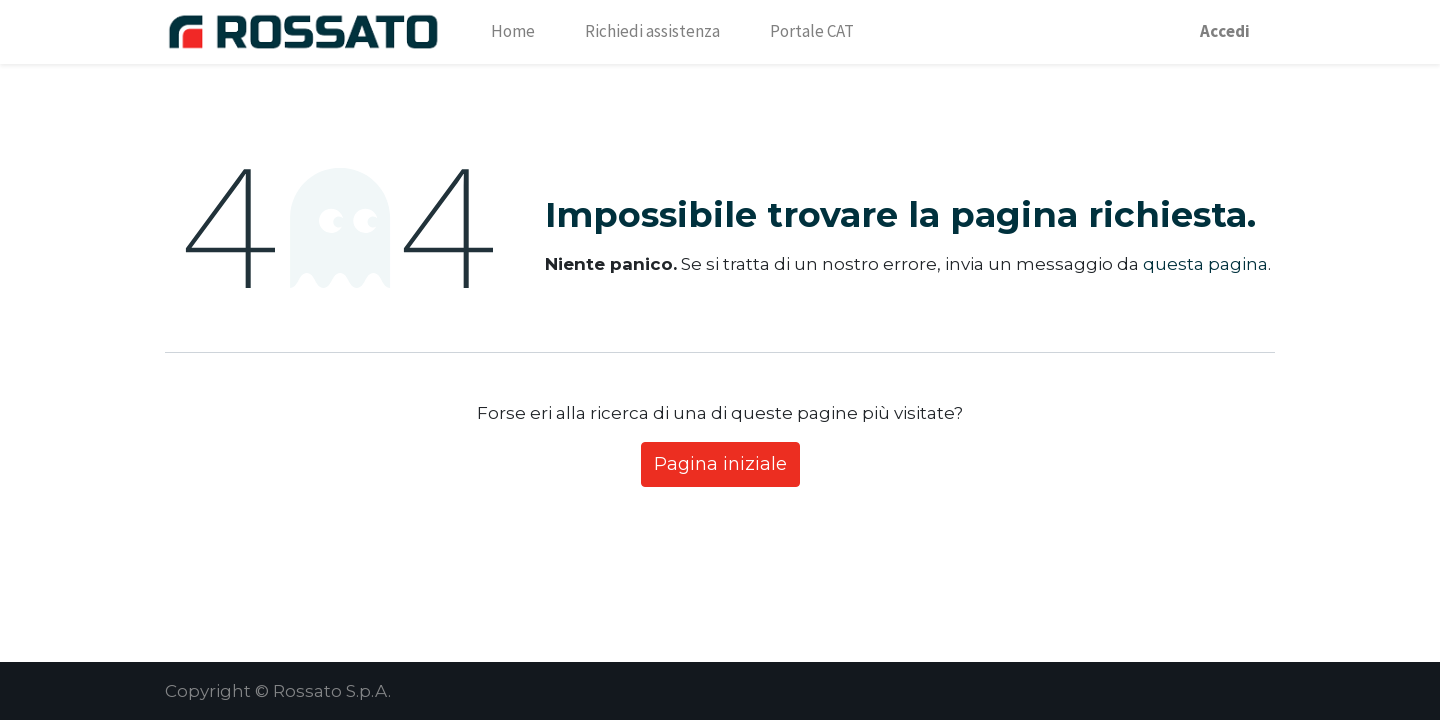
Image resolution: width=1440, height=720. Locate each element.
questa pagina (1205, 264)
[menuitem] (513, 32)
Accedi (1225, 31)
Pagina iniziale (720, 464)
